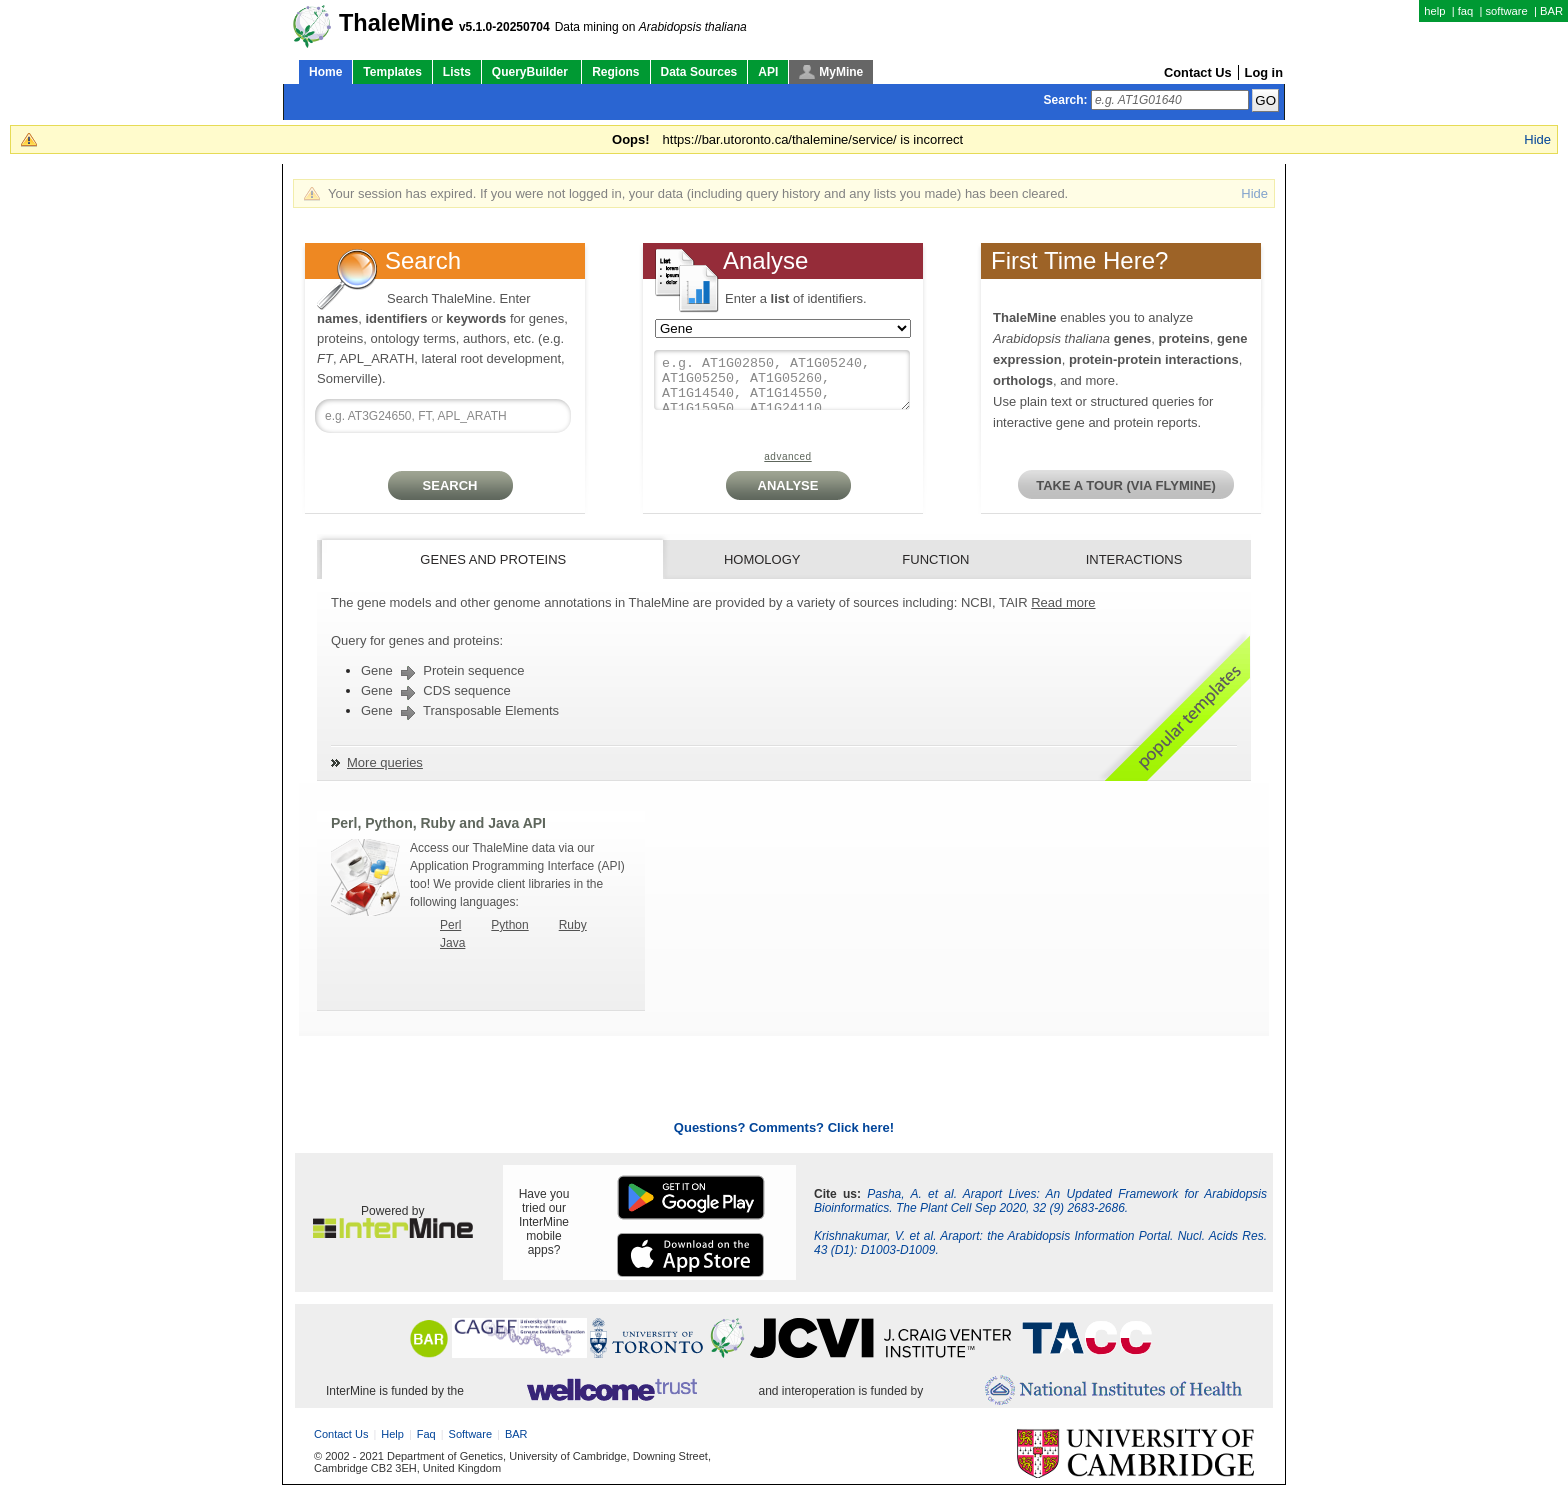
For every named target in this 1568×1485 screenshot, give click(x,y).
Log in (1264, 72)
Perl (450, 925)
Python (509, 925)
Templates (392, 72)
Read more (1063, 602)
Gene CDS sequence (436, 690)
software (1506, 11)
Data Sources (699, 72)
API (768, 72)
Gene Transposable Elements (460, 710)
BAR (1551, 11)
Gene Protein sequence (442, 670)
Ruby (573, 925)
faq (1466, 11)
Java (452, 943)
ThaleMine (396, 23)
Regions (615, 72)
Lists (457, 72)
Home (325, 72)
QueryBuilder (531, 72)
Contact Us (1198, 72)
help (1434, 11)
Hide (1537, 139)
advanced (787, 456)
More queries (385, 762)
